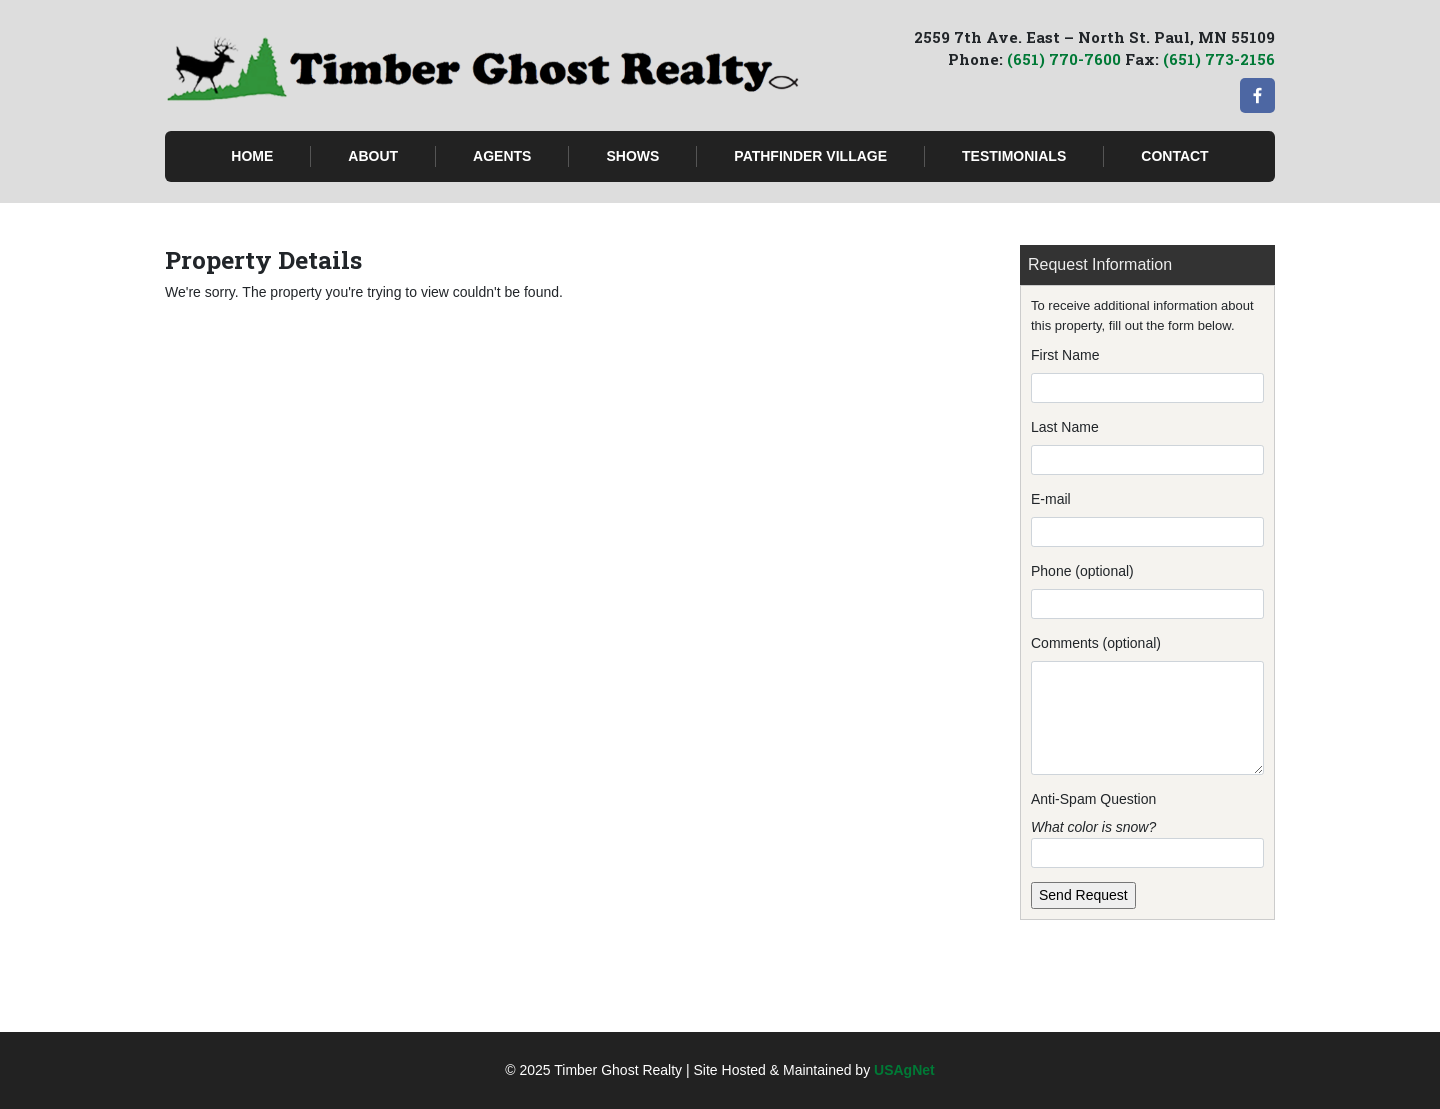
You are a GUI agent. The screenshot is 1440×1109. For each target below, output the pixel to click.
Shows (632, 156)
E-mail (1051, 499)
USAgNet (904, 1070)
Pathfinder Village (810, 156)
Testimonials (1014, 156)
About (373, 156)
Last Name (1065, 427)
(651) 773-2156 (1219, 59)
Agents (502, 156)
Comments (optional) (1096, 643)
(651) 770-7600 (1064, 59)
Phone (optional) (1082, 571)
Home (252, 156)
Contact (1174, 156)
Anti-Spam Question (1093, 799)
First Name (1065, 355)
